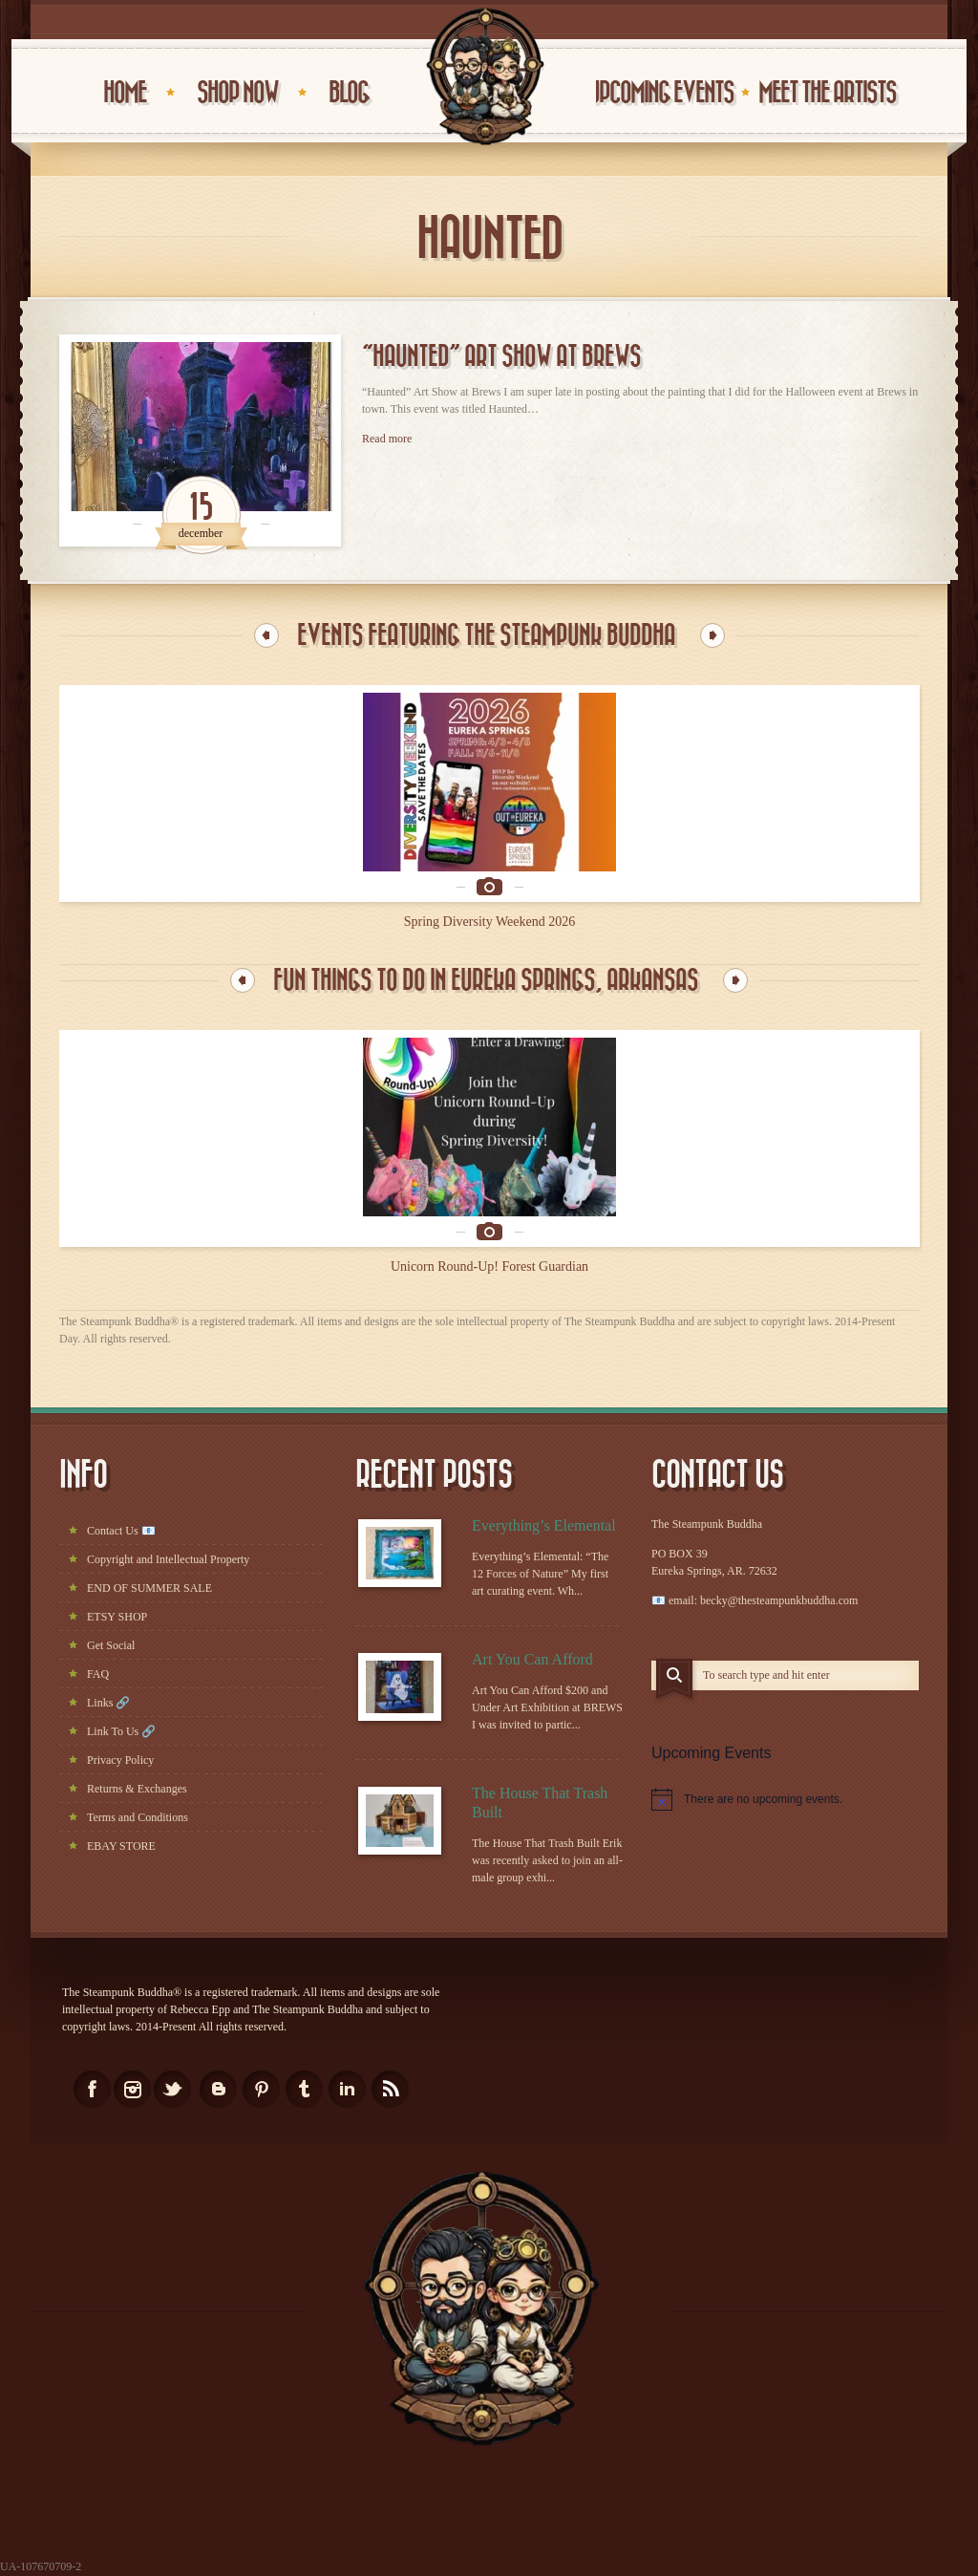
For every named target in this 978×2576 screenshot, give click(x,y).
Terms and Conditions (137, 1818)
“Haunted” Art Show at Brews (501, 356)
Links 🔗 (108, 1703)
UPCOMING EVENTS (661, 93)
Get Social (111, 1646)
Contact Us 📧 (121, 1531)
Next (712, 635)
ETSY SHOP (117, 1617)
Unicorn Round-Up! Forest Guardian (489, 1266)
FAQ (98, 1675)
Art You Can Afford (532, 1660)
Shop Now (237, 93)
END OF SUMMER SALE (149, 1589)
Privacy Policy (120, 1761)
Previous (266, 635)
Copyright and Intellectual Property (168, 1560)
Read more (387, 438)
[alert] (785, 1800)
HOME (124, 93)
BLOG (349, 93)
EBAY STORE (121, 1847)
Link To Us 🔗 (121, 1732)
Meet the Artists (827, 93)
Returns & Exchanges (137, 1789)
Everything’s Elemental (544, 1526)
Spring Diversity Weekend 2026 (489, 921)
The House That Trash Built (539, 1803)
